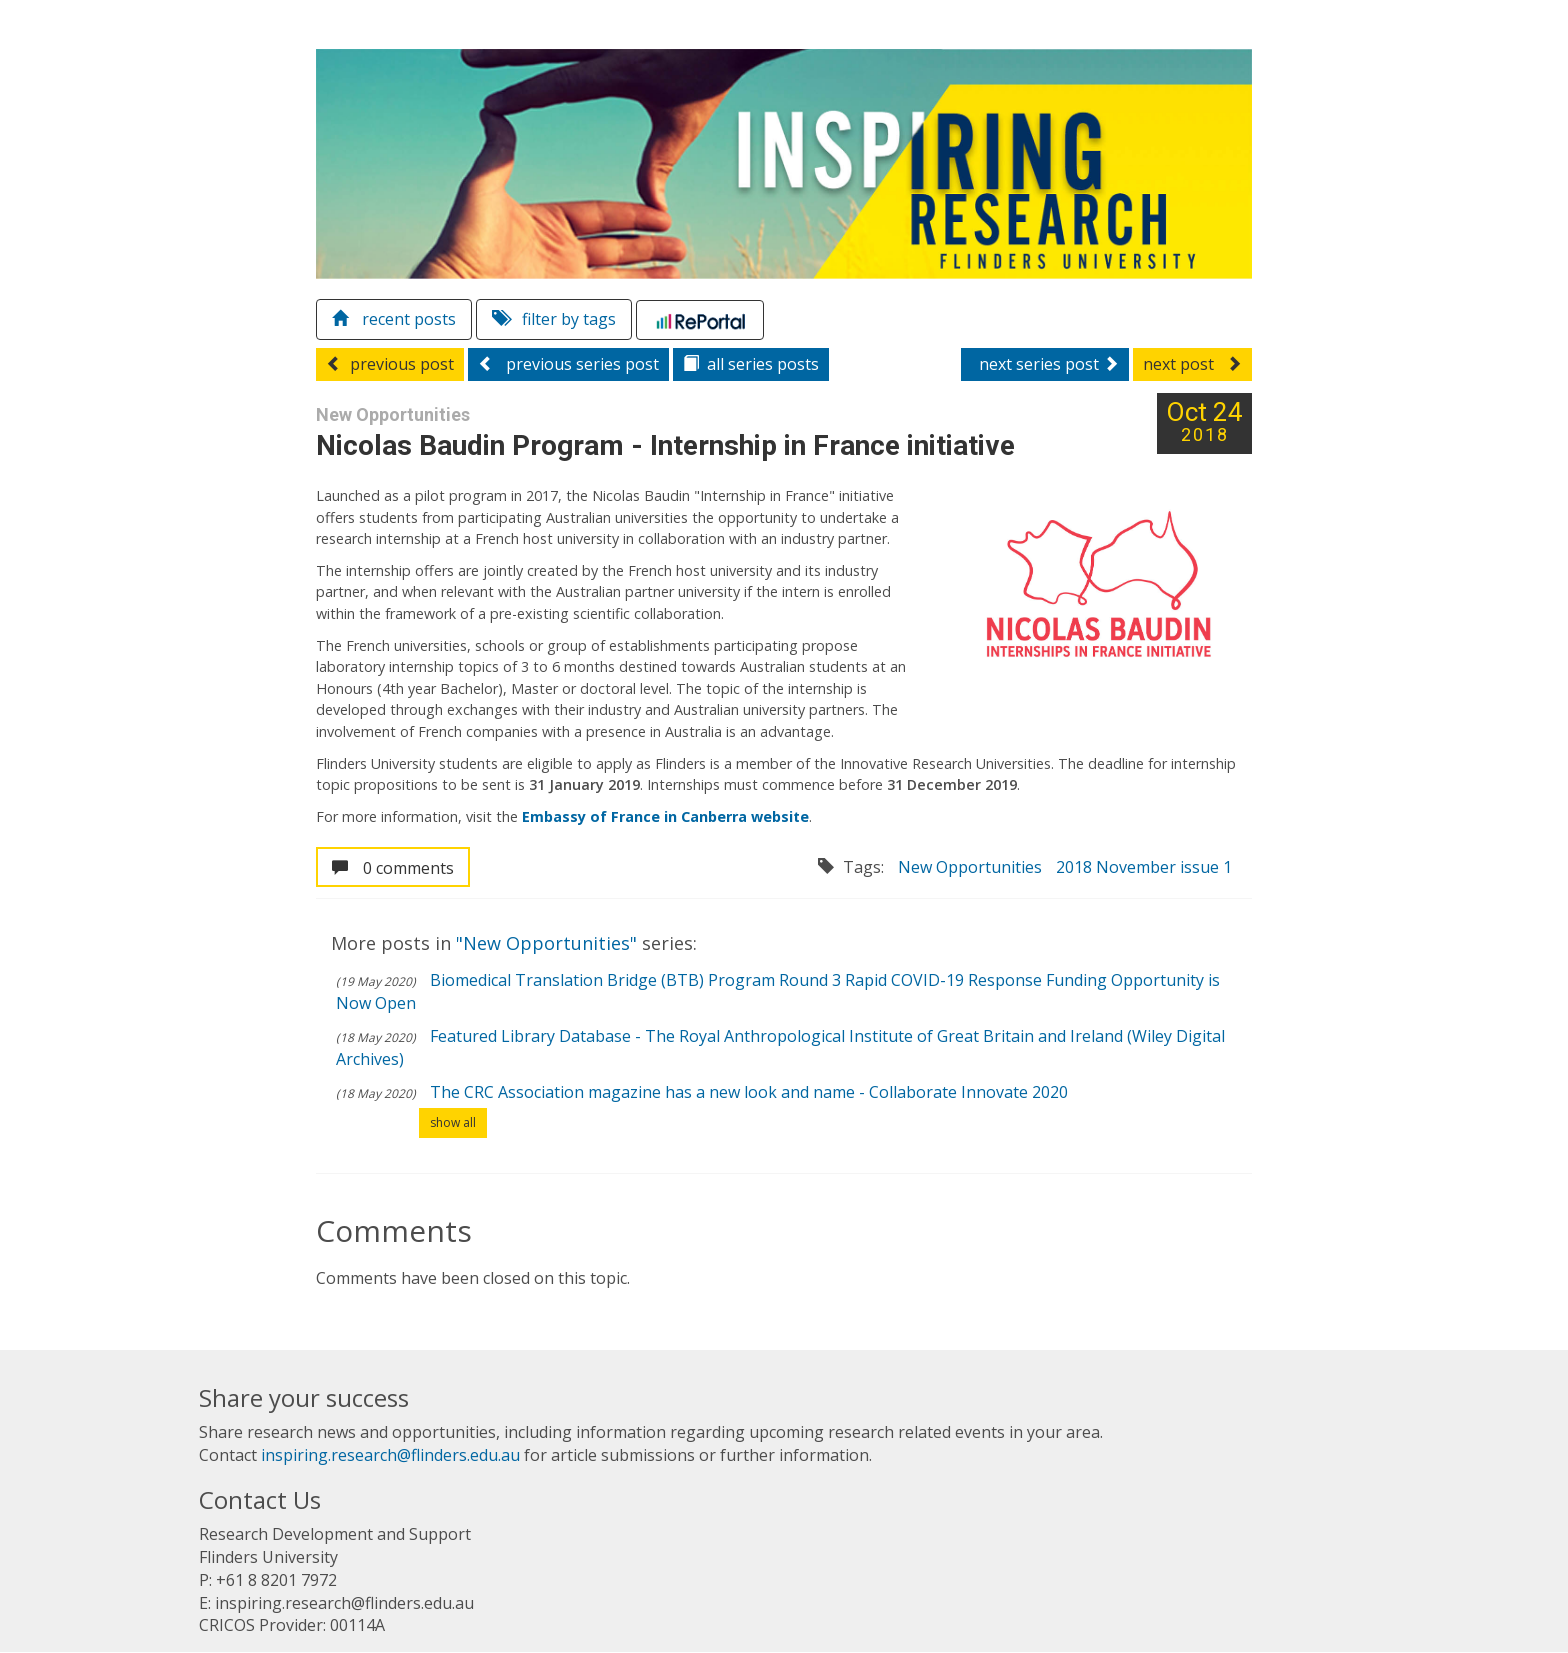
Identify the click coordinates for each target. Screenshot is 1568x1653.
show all (453, 1123)
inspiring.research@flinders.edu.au (390, 1456)
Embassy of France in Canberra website (665, 816)
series (751, 364)
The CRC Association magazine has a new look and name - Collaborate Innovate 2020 (749, 1092)
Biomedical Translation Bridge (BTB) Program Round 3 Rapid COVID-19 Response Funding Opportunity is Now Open (778, 991)
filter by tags (554, 320)
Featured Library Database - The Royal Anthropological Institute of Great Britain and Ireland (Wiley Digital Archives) (780, 1047)
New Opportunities (970, 868)
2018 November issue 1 (1144, 868)
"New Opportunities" (549, 944)
